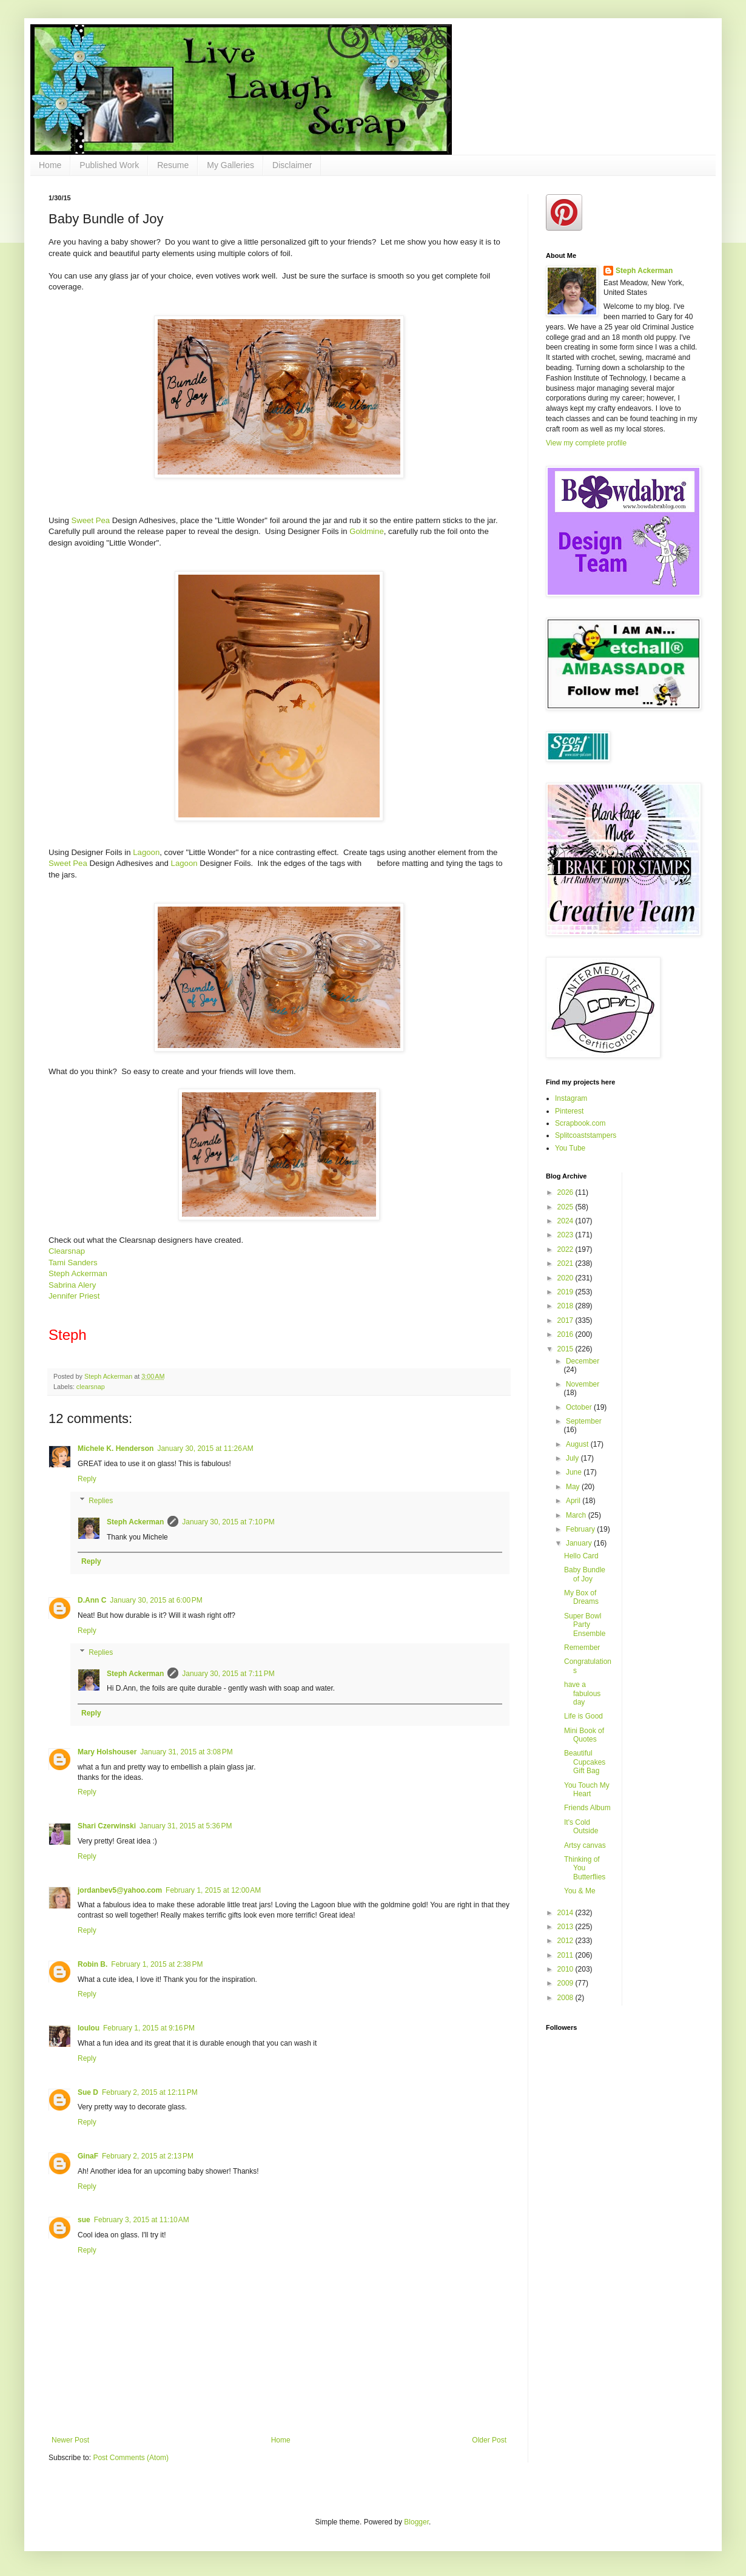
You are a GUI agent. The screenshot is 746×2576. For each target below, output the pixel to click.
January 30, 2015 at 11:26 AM (205, 1448)
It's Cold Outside (581, 1826)
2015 (566, 1349)
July (573, 1458)
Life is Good (583, 1716)
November (582, 1384)
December (582, 1361)
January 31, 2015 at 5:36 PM (185, 1826)
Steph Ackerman (78, 1273)
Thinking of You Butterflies (584, 1868)
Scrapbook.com (580, 1123)
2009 (566, 1983)
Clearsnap (67, 1251)
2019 (566, 1292)
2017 (566, 1320)
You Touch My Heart (587, 1789)
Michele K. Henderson (115, 1448)
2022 (566, 1249)
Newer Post (70, 2440)
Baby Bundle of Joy (584, 1574)
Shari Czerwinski (107, 1826)
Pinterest (569, 1111)
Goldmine (366, 531)
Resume (173, 165)
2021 (566, 1263)
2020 (566, 1278)
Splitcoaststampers (585, 1135)
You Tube (570, 1148)
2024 (566, 1221)
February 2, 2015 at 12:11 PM (150, 2092)
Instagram (571, 1098)
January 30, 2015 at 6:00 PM (156, 1600)
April (574, 1500)
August (578, 1444)
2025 (566, 1207)
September (584, 1421)
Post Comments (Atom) (131, 2457)
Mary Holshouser (107, 1752)
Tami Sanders (73, 1262)
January (580, 1543)
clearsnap (90, 1386)
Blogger (416, 2522)
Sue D (88, 2092)
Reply (87, 1479)
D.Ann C (92, 1600)
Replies (101, 1500)
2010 (566, 1969)
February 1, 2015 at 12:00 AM (213, 1890)
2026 (566, 1192)
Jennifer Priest (74, 1295)
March (577, 1515)
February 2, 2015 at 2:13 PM (147, 2156)
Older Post (489, 2440)
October (580, 1407)
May (574, 1486)
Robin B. (92, 1964)
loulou (88, 2028)
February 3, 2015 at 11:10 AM (141, 2220)
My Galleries (230, 165)
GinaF (88, 2156)
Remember (582, 1647)
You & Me (580, 1891)
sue (84, 2220)
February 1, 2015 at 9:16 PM (149, 2028)
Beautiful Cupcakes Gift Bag (584, 1762)
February (581, 1529)
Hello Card (581, 1556)
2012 (566, 1940)
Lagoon (146, 852)
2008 (566, 1997)
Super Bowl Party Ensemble (584, 1625)
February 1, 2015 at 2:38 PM (157, 1964)
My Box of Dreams (581, 1597)
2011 (566, 1955)
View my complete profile (586, 443)
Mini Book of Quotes (584, 1734)
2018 (566, 1306)
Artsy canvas (585, 1845)
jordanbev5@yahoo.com (120, 1890)
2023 (566, 1235)
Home (50, 165)
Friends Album (587, 1808)
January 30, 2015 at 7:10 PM (228, 1522)
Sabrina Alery (72, 1285)
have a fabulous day (582, 1693)
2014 (566, 1912)
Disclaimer (292, 165)
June (574, 1472)
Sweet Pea (90, 520)
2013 (566, 1926)
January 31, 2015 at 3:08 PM (186, 1752)
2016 (566, 1334)
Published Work (109, 165)
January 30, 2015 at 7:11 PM (228, 1673)
